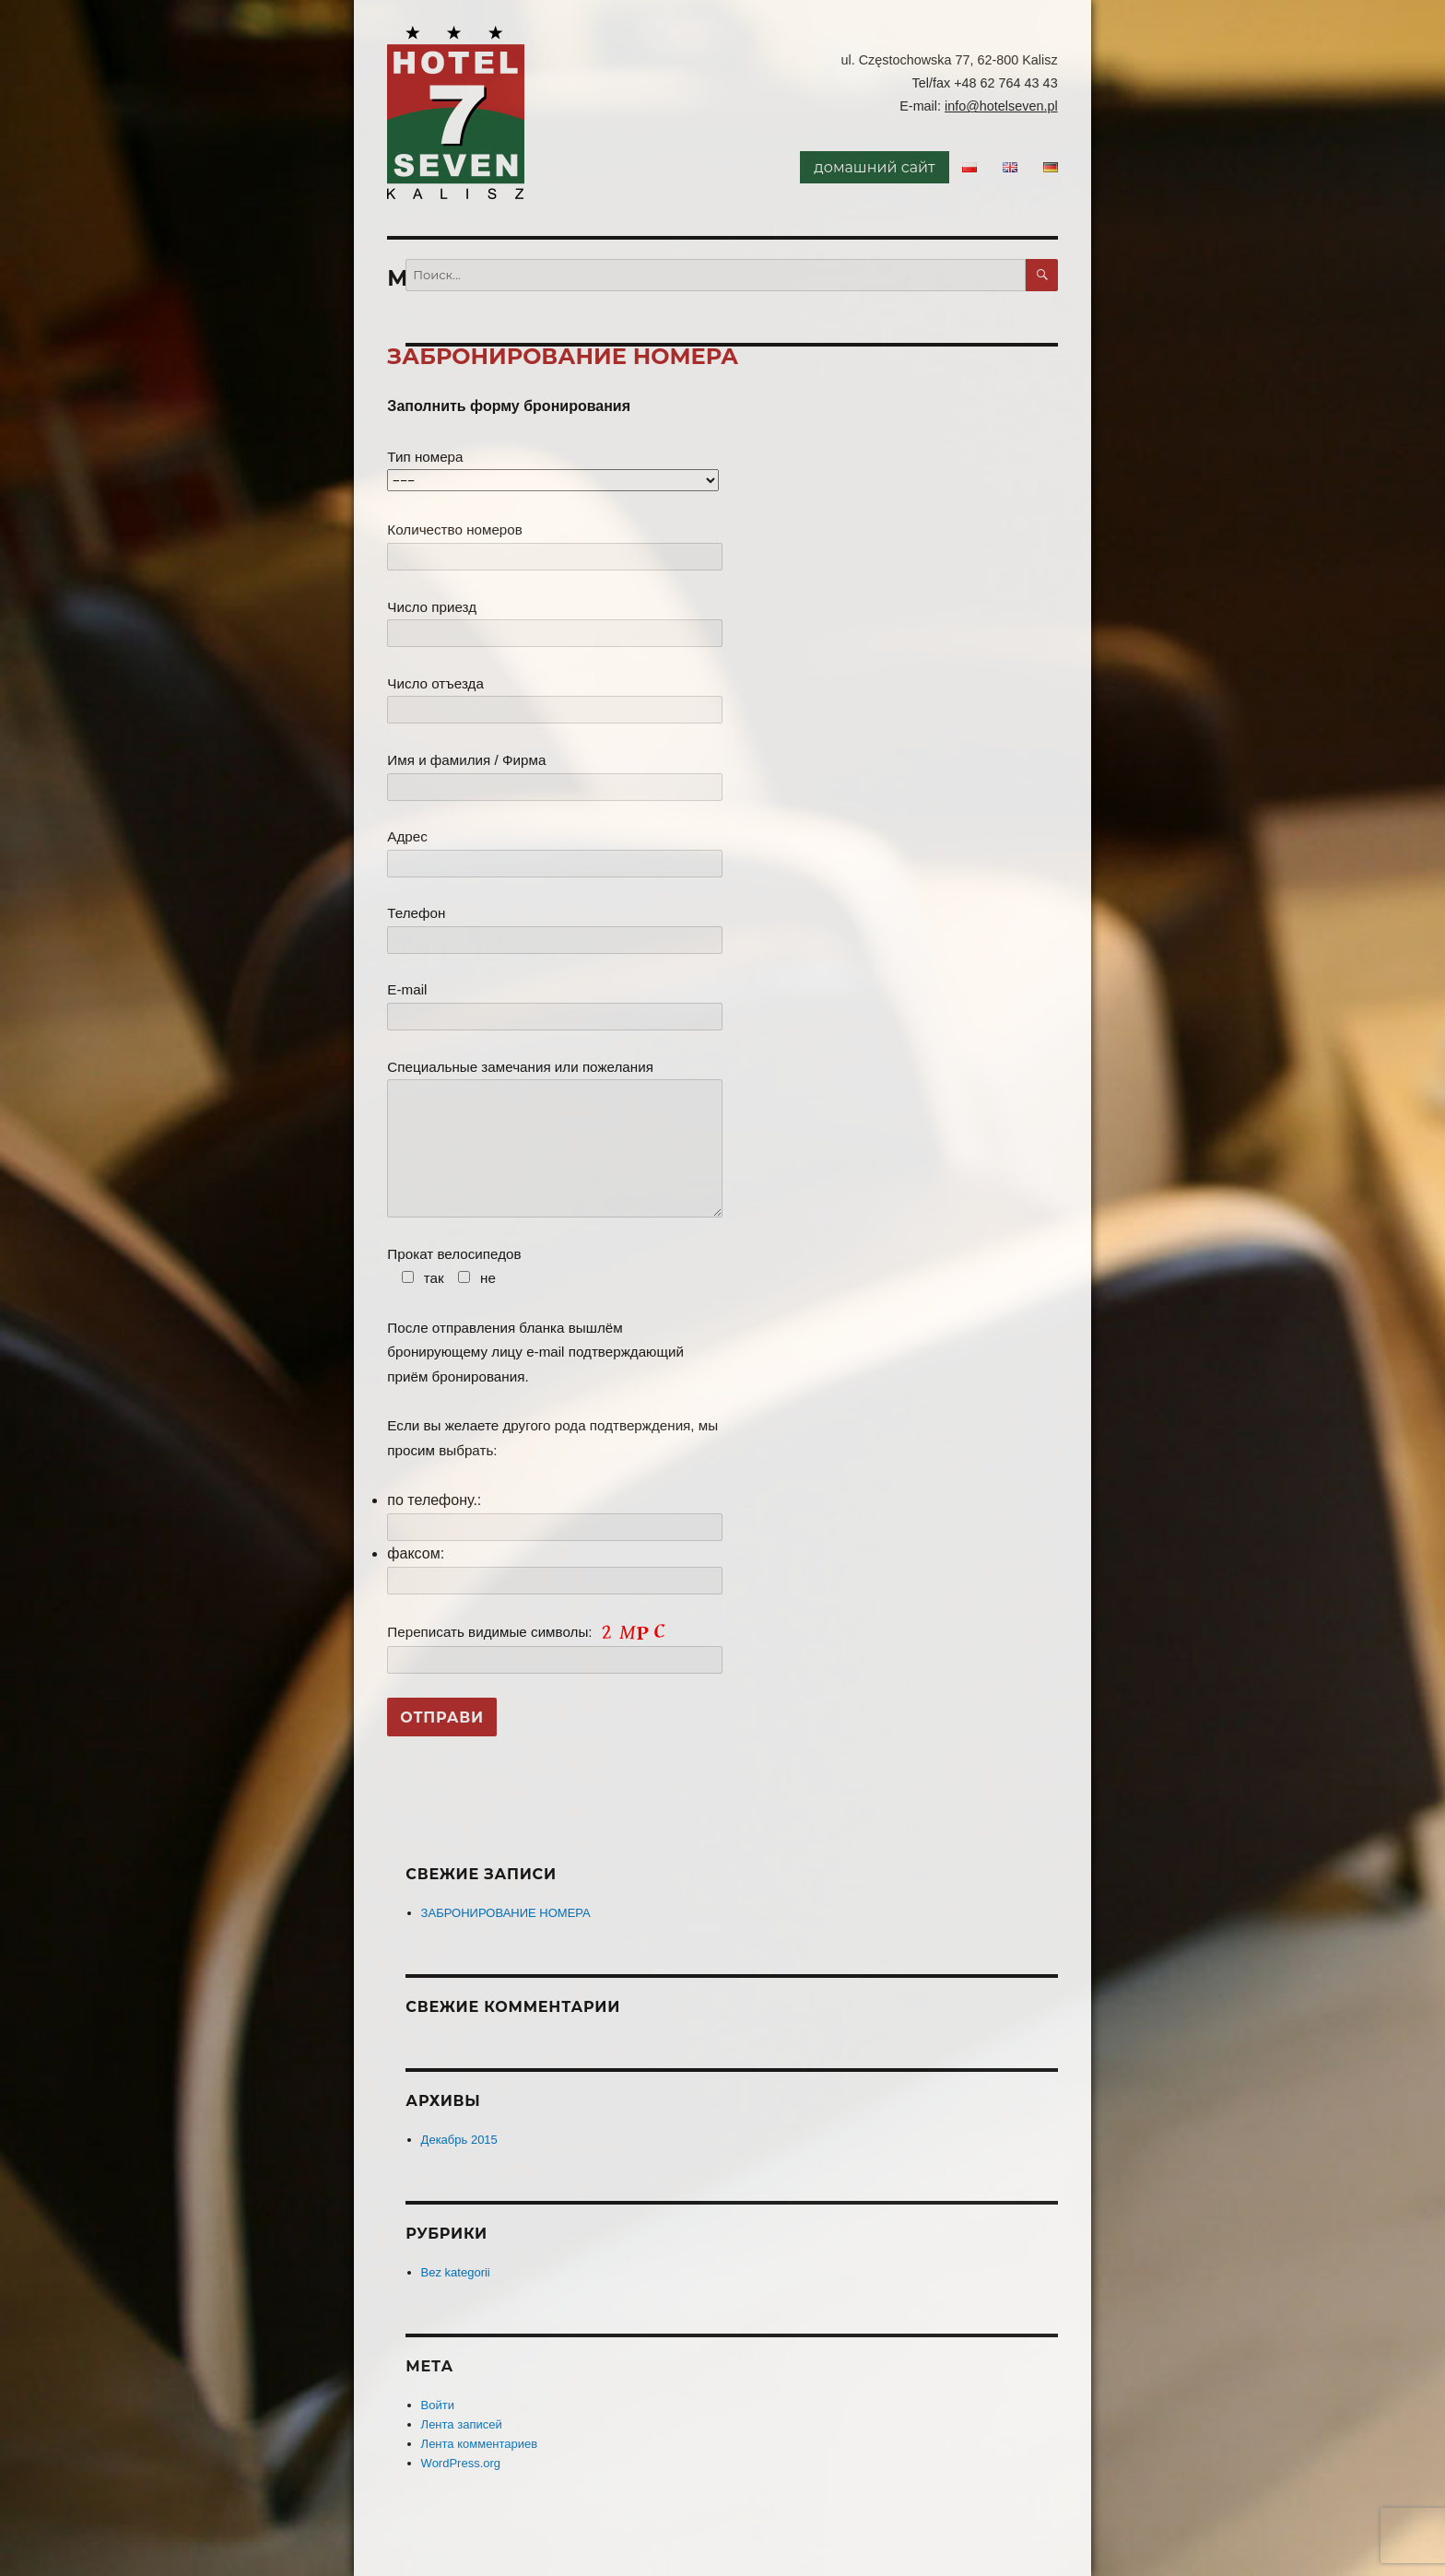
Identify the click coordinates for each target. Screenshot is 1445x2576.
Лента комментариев (479, 2444)
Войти (437, 2405)
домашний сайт (874, 167)
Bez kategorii (455, 2272)
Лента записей (461, 2424)
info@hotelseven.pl (1001, 106)
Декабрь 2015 (459, 2140)
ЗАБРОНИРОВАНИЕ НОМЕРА (562, 356)
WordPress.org (460, 2463)
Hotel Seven (456, 112)
